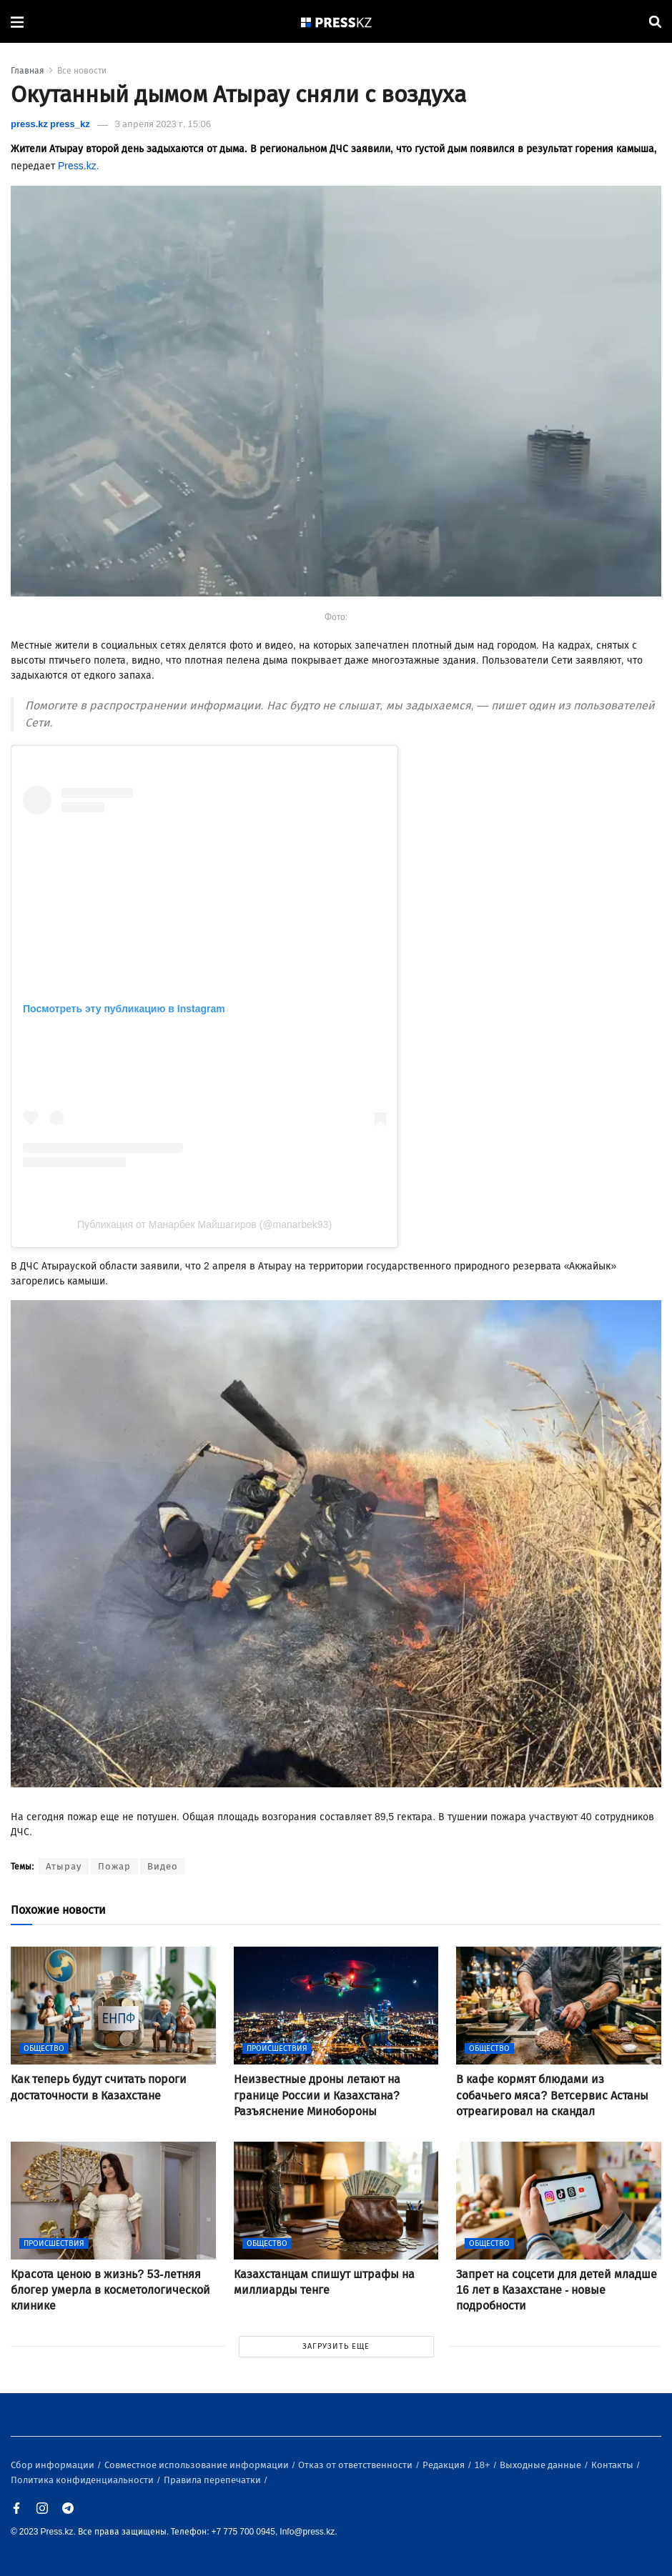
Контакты (613, 2465)
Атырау (63, 1866)
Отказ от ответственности (356, 2465)
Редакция (445, 2465)
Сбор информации (54, 2465)
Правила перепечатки (213, 2480)
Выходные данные (541, 2465)
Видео (162, 1866)
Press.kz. (80, 166)
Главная (27, 71)
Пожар (114, 1866)
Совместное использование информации (197, 2465)
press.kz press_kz (50, 124)
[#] (336, 22)
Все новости (82, 71)
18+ (484, 2465)
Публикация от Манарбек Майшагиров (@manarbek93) (204, 1224)
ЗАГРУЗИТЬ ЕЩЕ (336, 2346)
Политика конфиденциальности (83, 2480)
